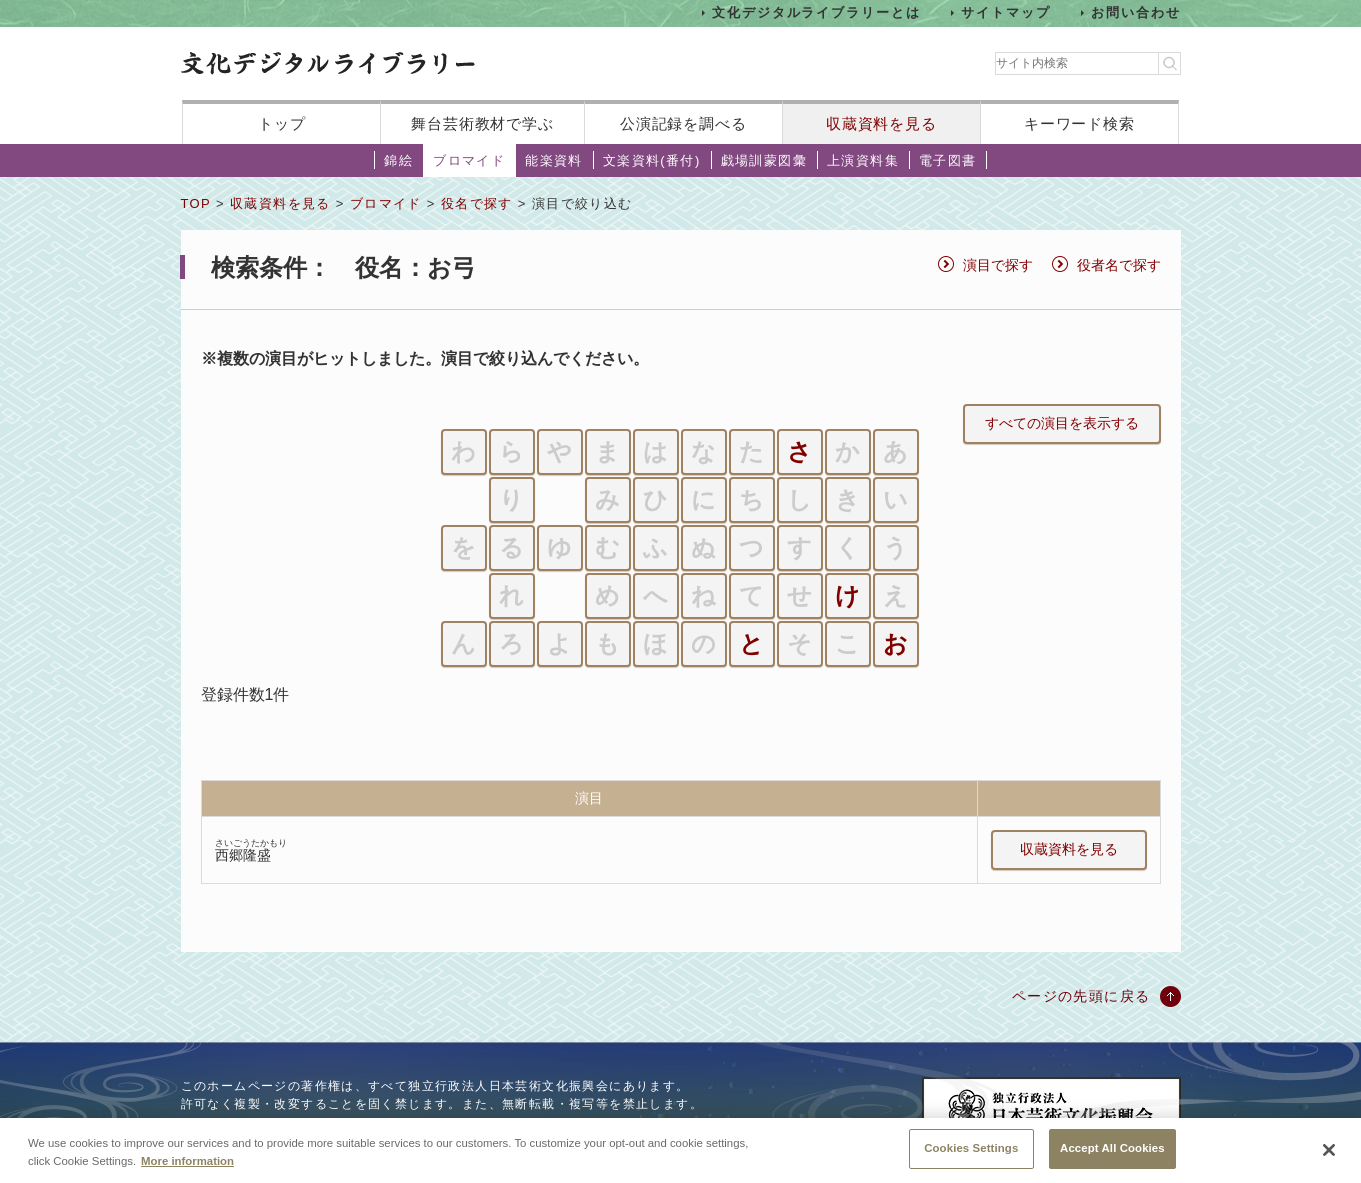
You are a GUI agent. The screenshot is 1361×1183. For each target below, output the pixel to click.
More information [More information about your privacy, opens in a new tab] (187, 1170)
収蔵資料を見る (881, 123)
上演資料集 (863, 160)
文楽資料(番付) (652, 160)
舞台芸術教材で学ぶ (482, 123)
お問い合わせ (1136, 12)
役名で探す (477, 203)
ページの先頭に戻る (1081, 996)
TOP (196, 203)
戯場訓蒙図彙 (764, 160)
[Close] (1329, 1160)
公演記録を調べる (683, 123)
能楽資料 (554, 160)
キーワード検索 (1079, 123)
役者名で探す (1119, 265)
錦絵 (398, 160)
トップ (282, 123)
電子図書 (948, 160)
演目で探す (998, 265)
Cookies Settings (971, 1158)
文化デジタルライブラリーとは (816, 12)
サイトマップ (1006, 12)
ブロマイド (469, 160)
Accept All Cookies (1112, 1158)
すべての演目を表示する (1062, 423)
